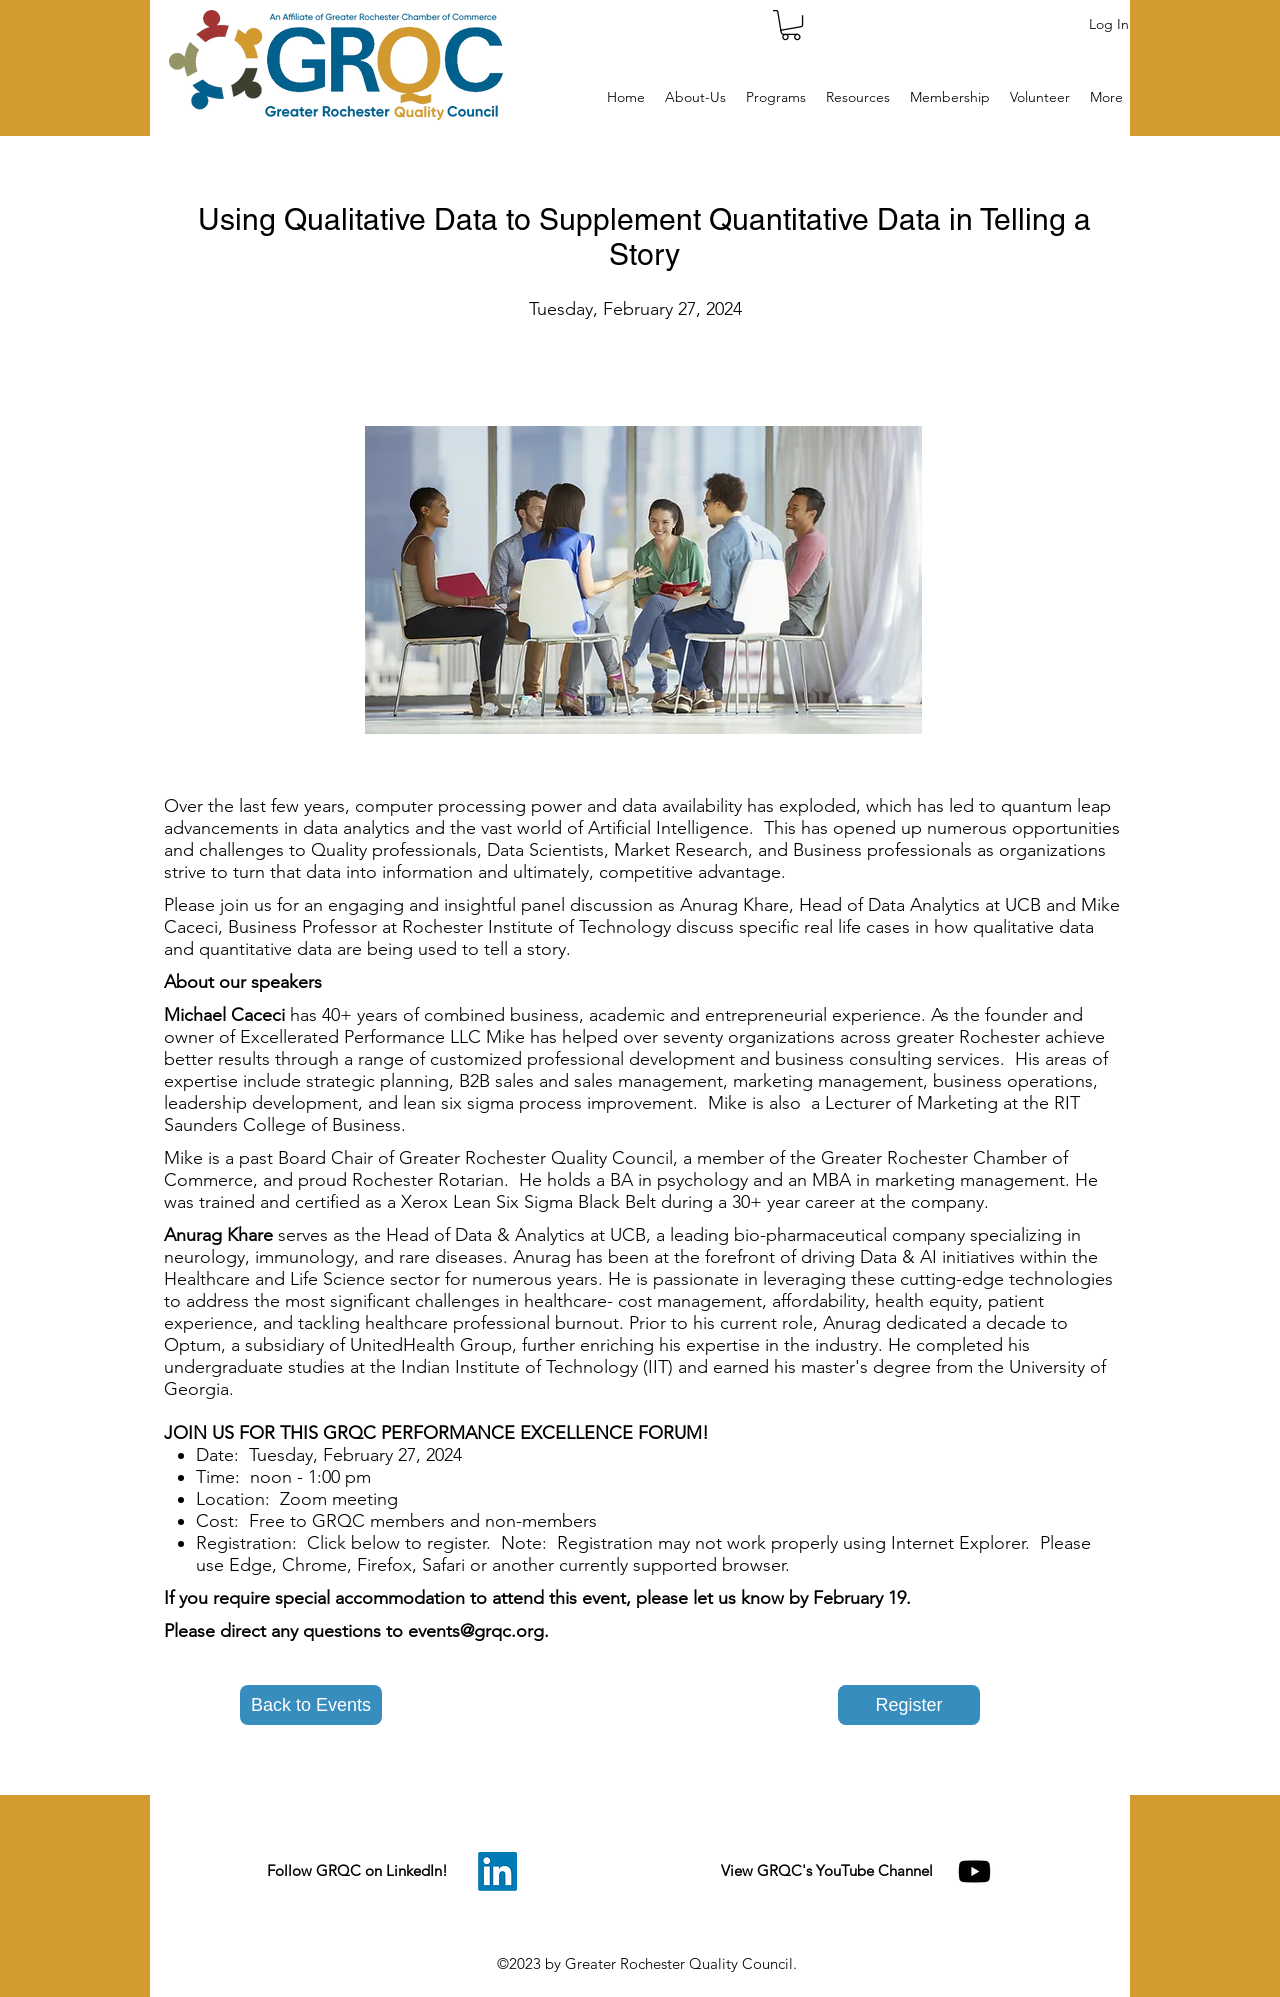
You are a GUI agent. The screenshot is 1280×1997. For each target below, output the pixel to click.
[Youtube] (974, 1871)
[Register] (909, 1705)
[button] (791, 25)
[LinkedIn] (497, 1871)
